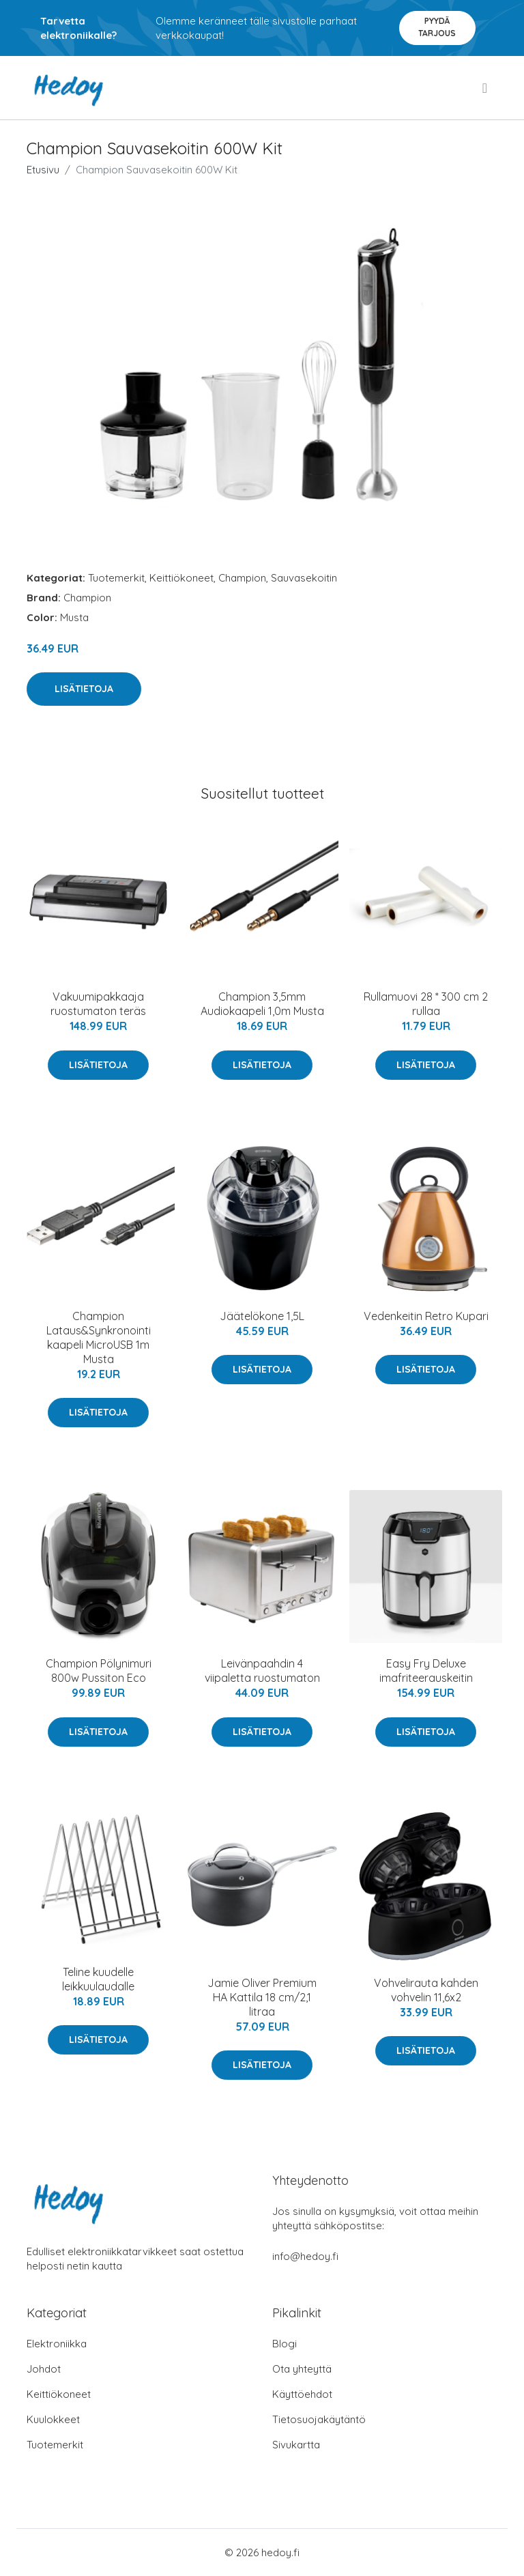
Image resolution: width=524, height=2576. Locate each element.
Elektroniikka (57, 2343)
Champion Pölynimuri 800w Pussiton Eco (98, 1671)
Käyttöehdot (302, 2394)
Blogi (284, 2343)
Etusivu (43, 169)
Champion (242, 577)
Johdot (44, 2368)
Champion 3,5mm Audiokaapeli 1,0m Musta (262, 1004)
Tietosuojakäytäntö (319, 2419)
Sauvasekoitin (304, 577)
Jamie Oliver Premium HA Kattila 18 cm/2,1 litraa (262, 1997)
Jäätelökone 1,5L (262, 1316)
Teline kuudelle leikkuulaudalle (98, 1979)
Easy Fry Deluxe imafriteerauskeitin (426, 1671)
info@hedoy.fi (305, 2256)
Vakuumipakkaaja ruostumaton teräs (98, 1004)
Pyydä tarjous (437, 27)
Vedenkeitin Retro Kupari (426, 1316)
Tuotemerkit (116, 577)
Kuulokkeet (53, 2419)
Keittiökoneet (181, 577)
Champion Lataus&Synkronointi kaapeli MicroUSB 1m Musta (98, 1337)
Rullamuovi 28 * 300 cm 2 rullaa (426, 1004)
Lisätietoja (84, 689)
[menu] (485, 88)
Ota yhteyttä (302, 2368)
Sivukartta (296, 2444)
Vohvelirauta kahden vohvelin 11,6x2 (426, 1990)
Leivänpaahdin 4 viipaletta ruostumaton (262, 1671)
